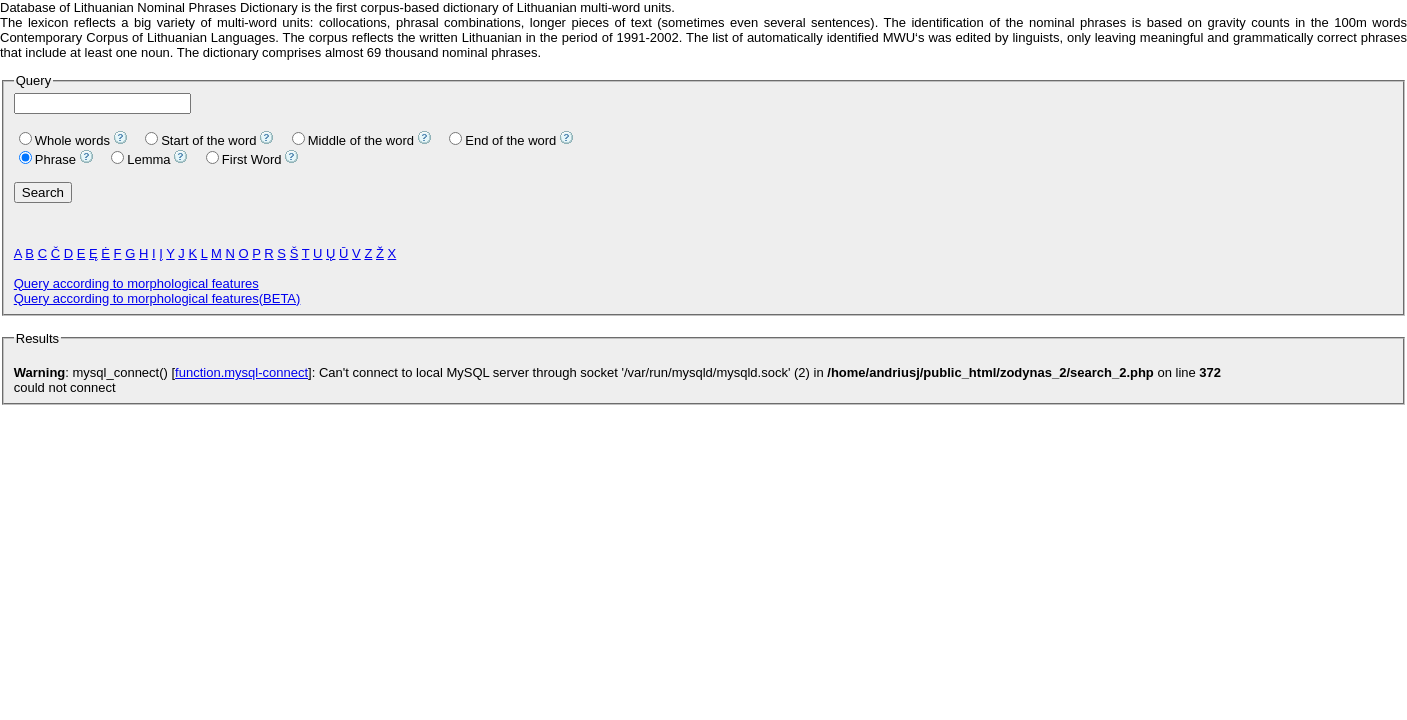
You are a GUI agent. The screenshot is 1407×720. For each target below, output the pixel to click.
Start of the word (200, 140)
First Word (244, 159)
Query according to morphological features (136, 283)
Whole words (64, 140)
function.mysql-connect (241, 372)
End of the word (502, 140)
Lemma (140, 159)
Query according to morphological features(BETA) (157, 298)
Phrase (47, 159)
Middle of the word (353, 140)
